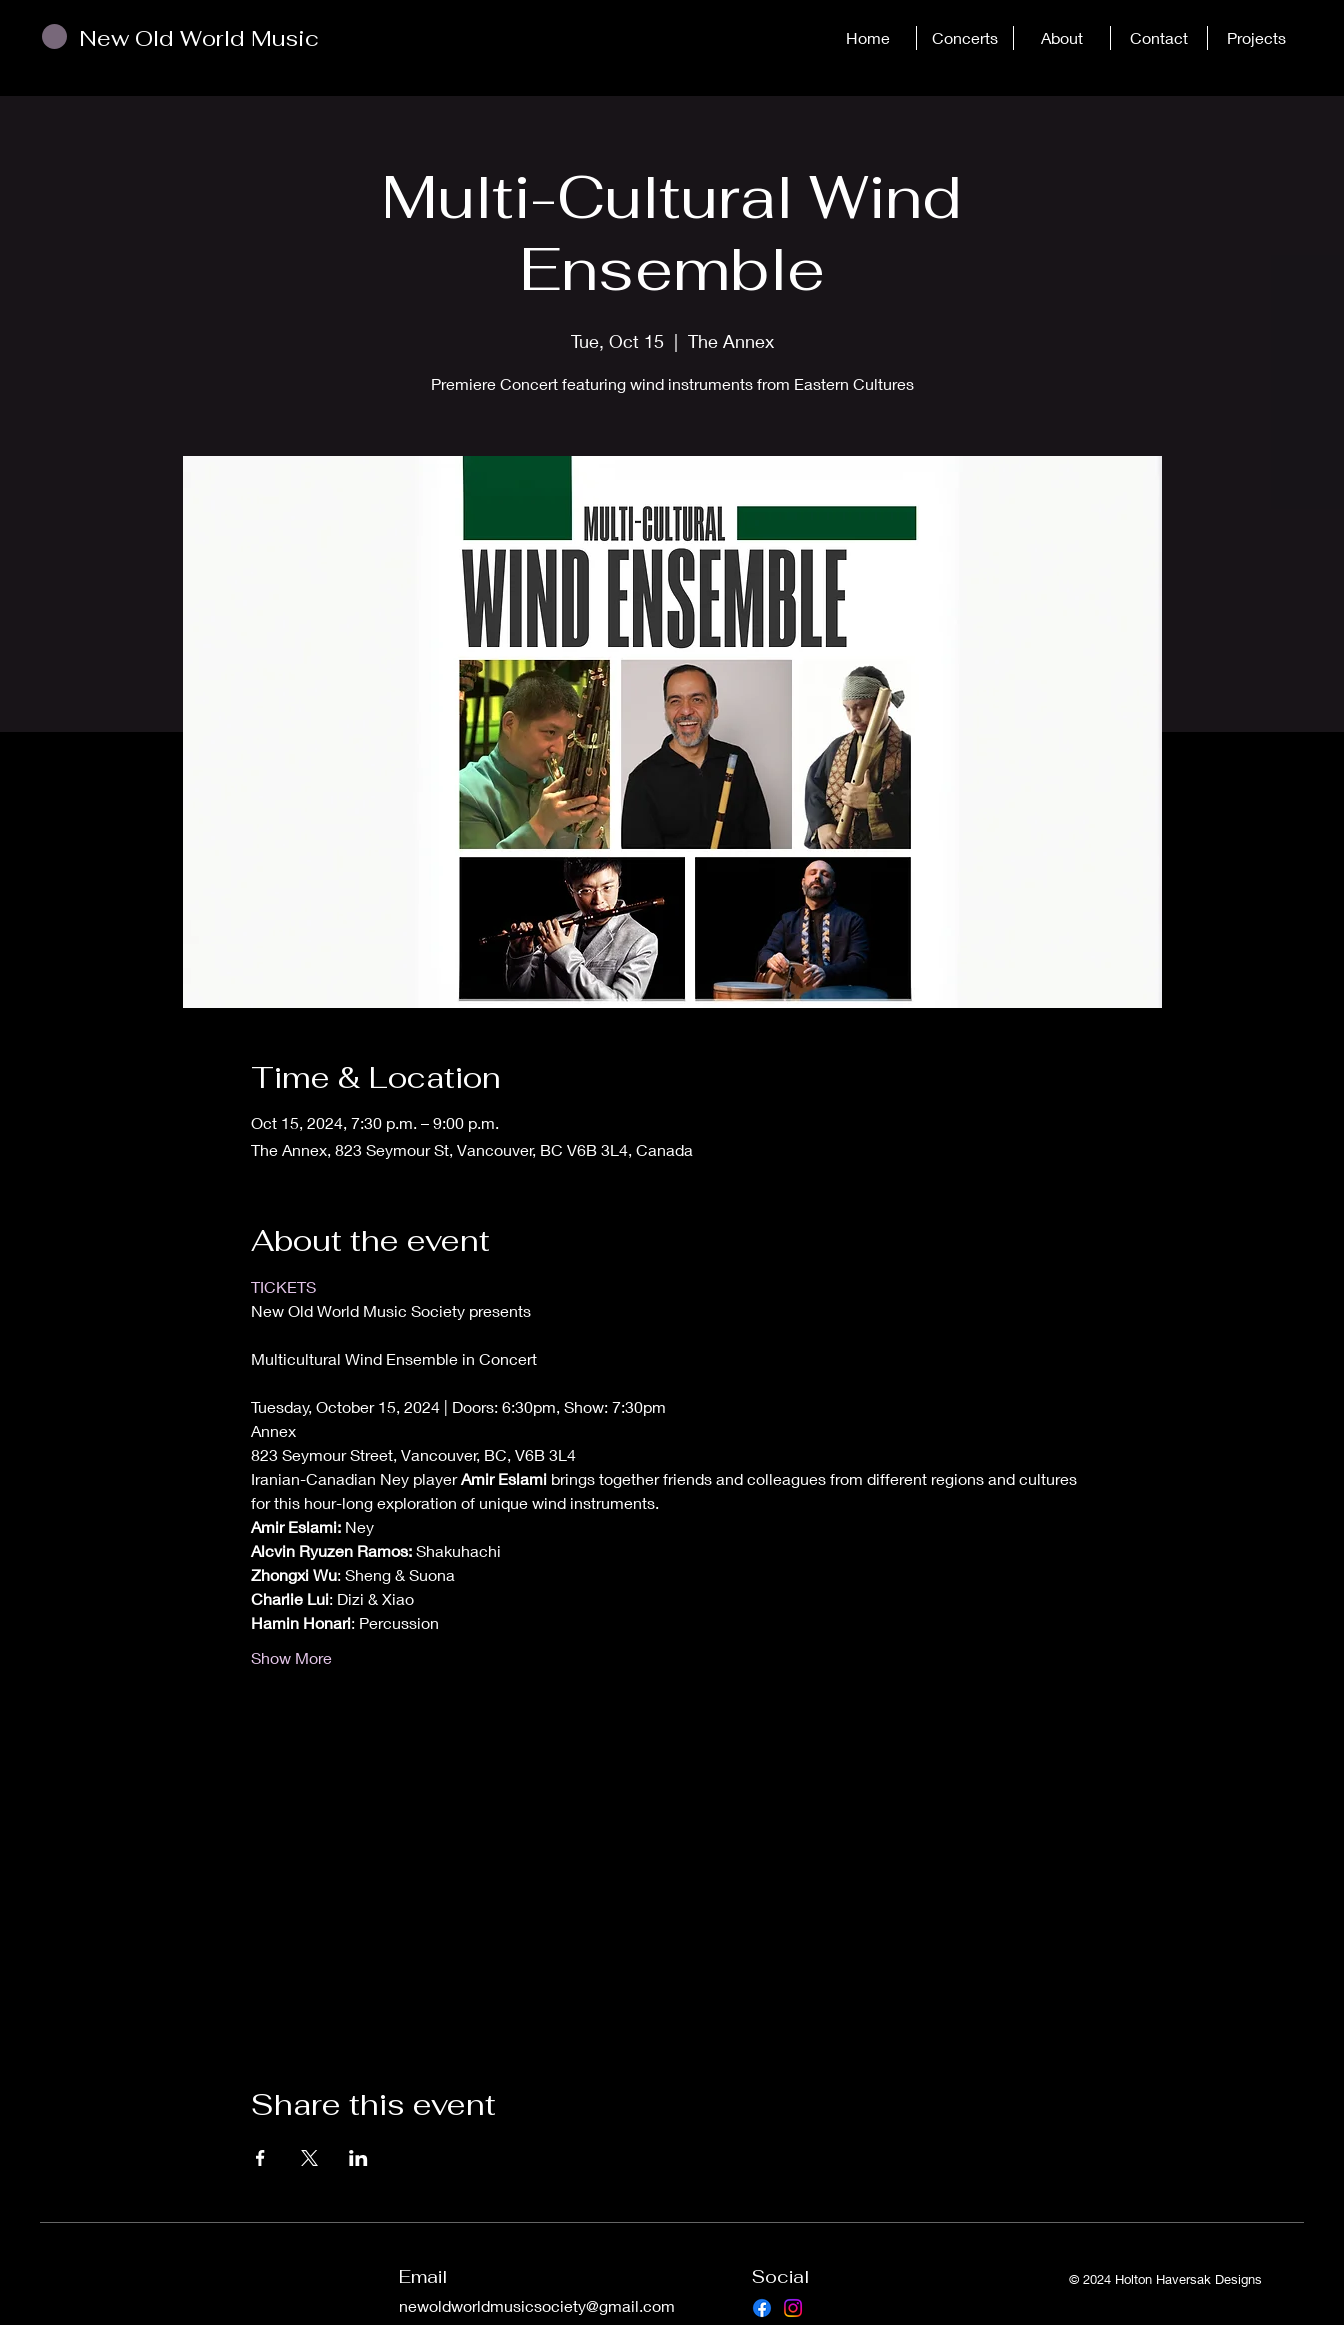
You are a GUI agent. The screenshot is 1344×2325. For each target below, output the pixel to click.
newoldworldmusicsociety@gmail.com (537, 2305)
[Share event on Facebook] (260, 2158)
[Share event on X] (309, 2158)
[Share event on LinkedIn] (358, 2158)
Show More (291, 1657)
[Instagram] (793, 2308)
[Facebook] (762, 2308)
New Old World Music (199, 38)
